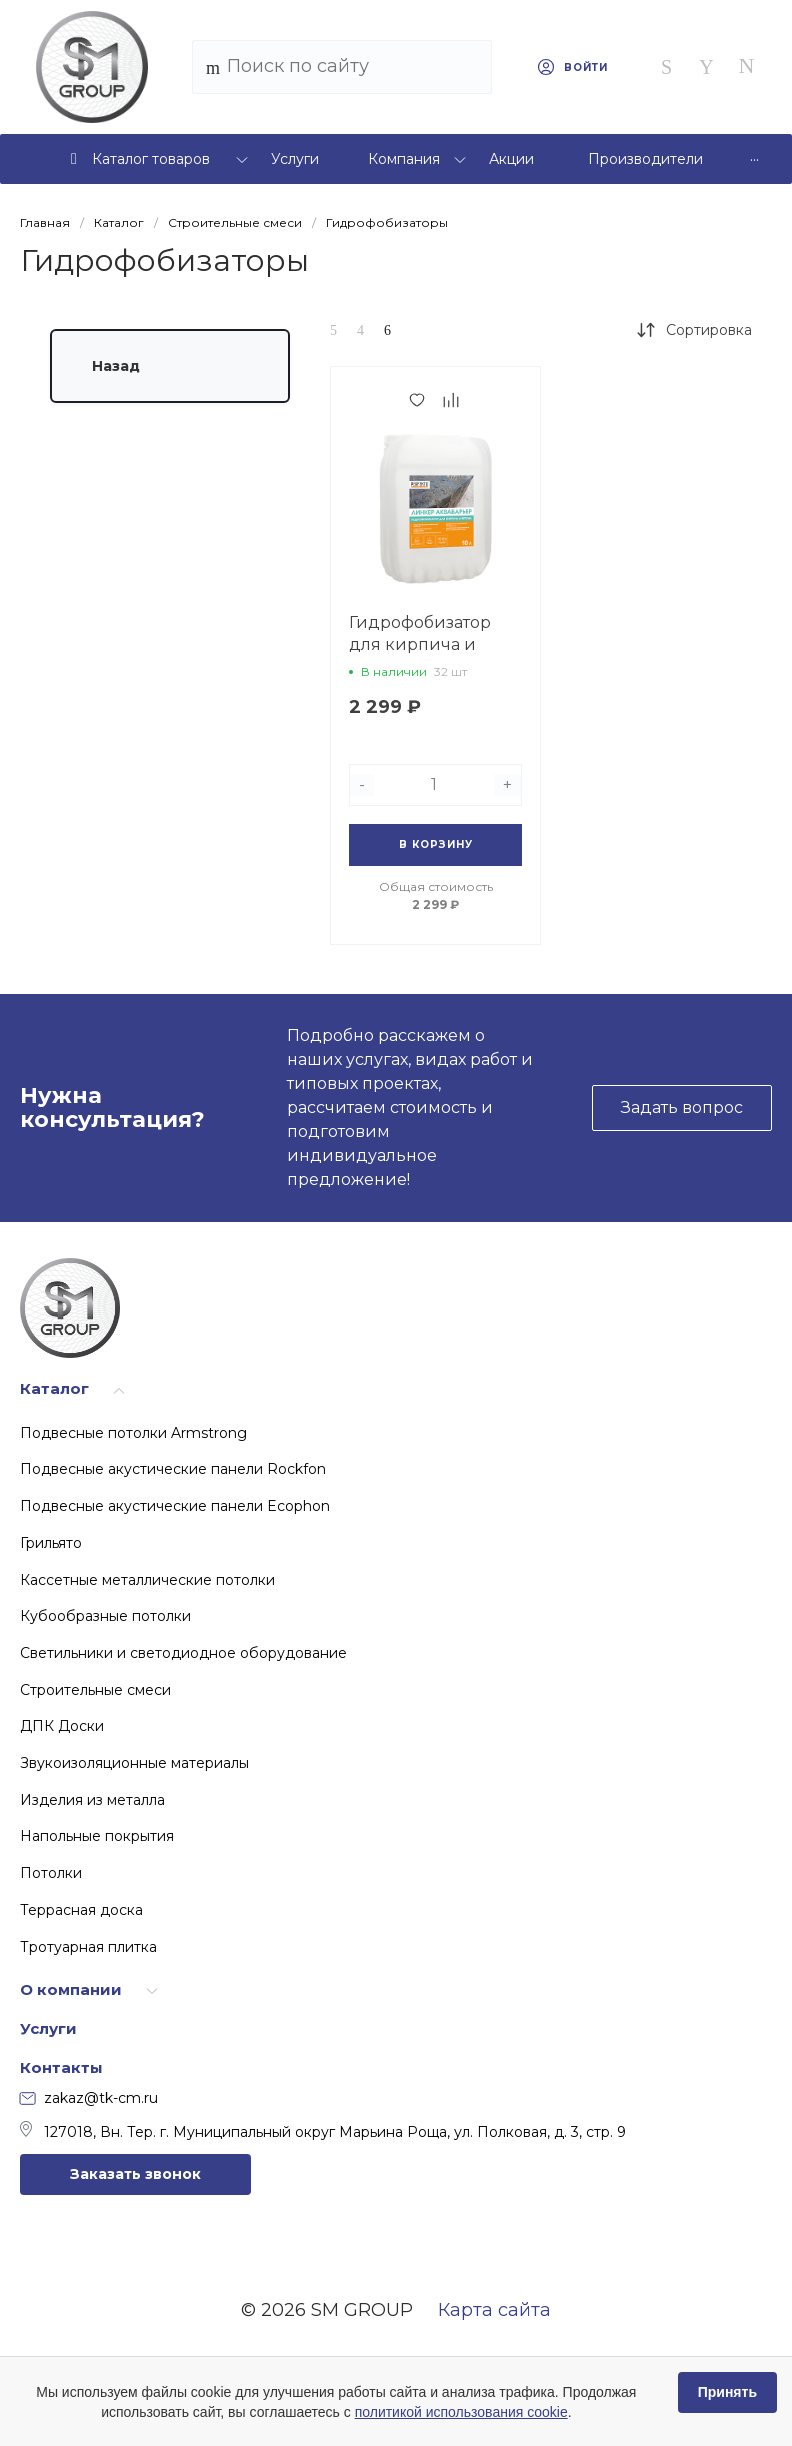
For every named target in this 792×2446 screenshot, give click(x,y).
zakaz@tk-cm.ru (89, 2098)
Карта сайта (494, 2310)
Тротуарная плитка (88, 1947)
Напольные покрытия (97, 1836)
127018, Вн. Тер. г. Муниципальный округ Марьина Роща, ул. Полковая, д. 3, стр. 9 (323, 2131)
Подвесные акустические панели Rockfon (173, 1469)
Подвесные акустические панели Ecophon (175, 1506)
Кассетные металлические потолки (147, 1580)
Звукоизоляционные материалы (134, 1763)
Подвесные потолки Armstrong (133, 1433)
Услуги (48, 2028)
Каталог (54, 1388)
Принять (727, 2392)
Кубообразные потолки (105, 1616)
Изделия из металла (92, 1800)
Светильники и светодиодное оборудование (183, 1653)
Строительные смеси (95, 1690)
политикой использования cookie (461, 2412)
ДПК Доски (62, 1726)
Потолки (51, 1873)
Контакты (61, 2067)
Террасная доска (81, 1910)
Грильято (51, 1543)
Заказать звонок (135, 2174)
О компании (71, 1989)
